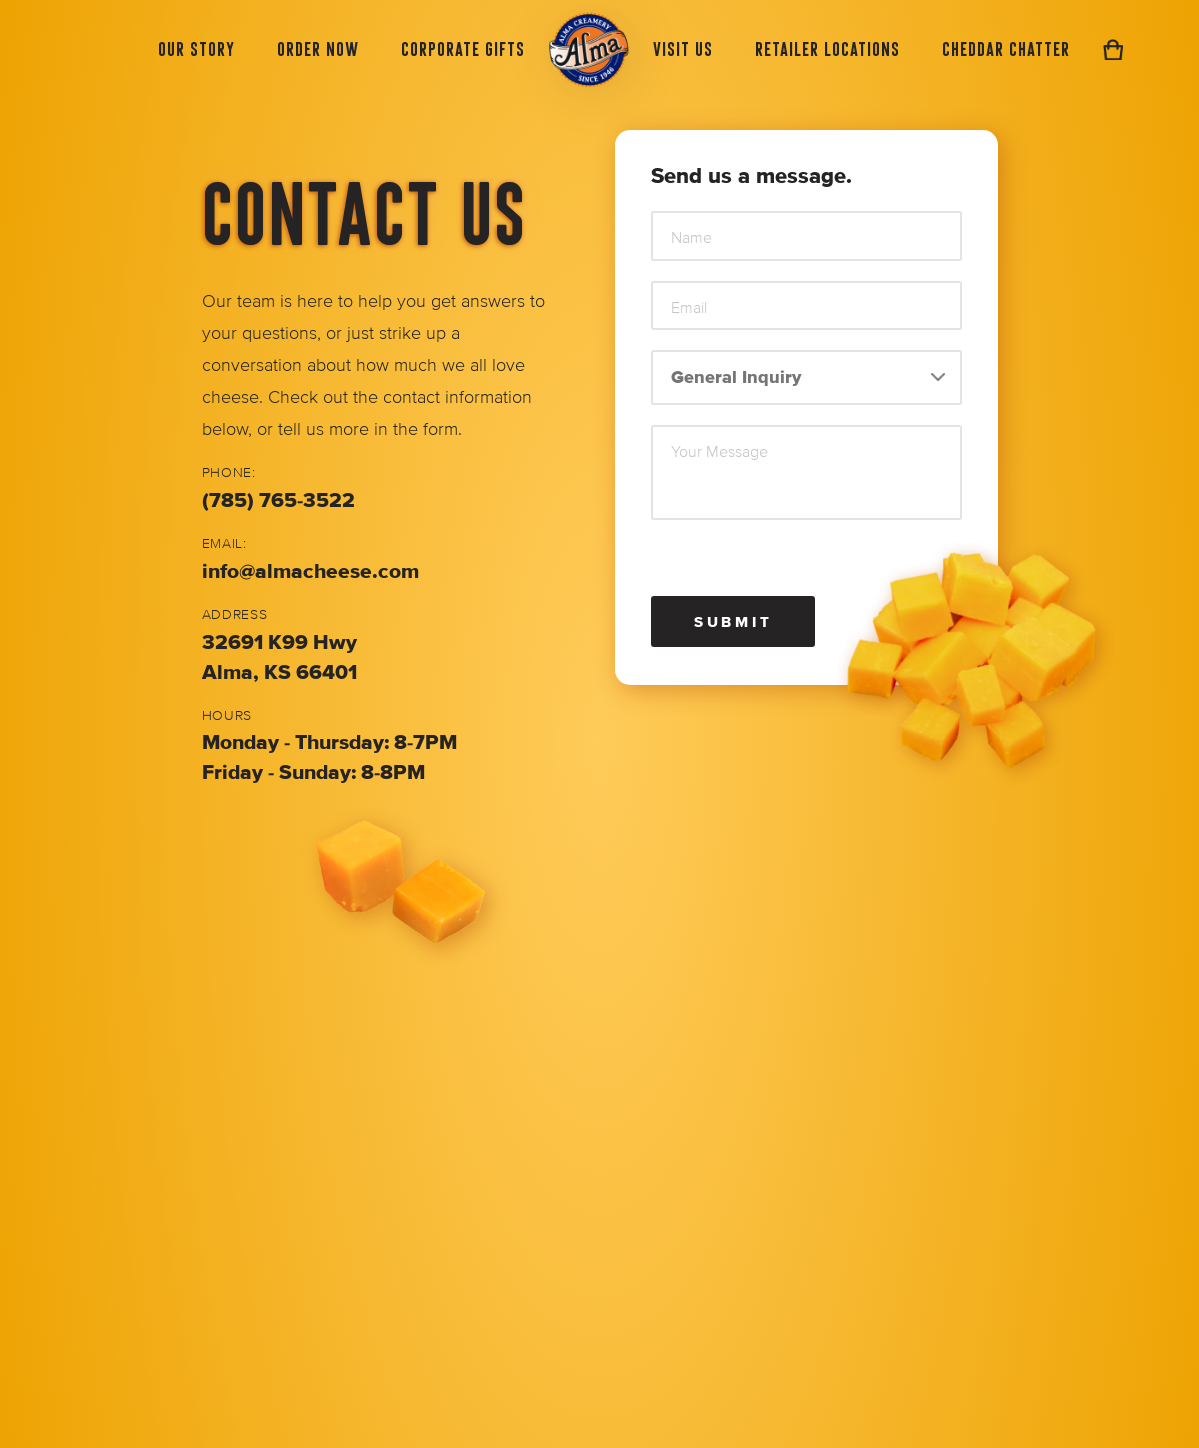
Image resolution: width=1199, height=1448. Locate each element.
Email (689, 308)
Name (691, 238)
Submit (733, 622)
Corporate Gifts (463, 48)
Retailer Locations (827, 48)
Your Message (719, 452)
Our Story (196, 48)
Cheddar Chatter (1006, 48)
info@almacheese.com (310, 571)
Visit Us (683, 48)
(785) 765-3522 (278, 500)
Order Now (318, 48)
